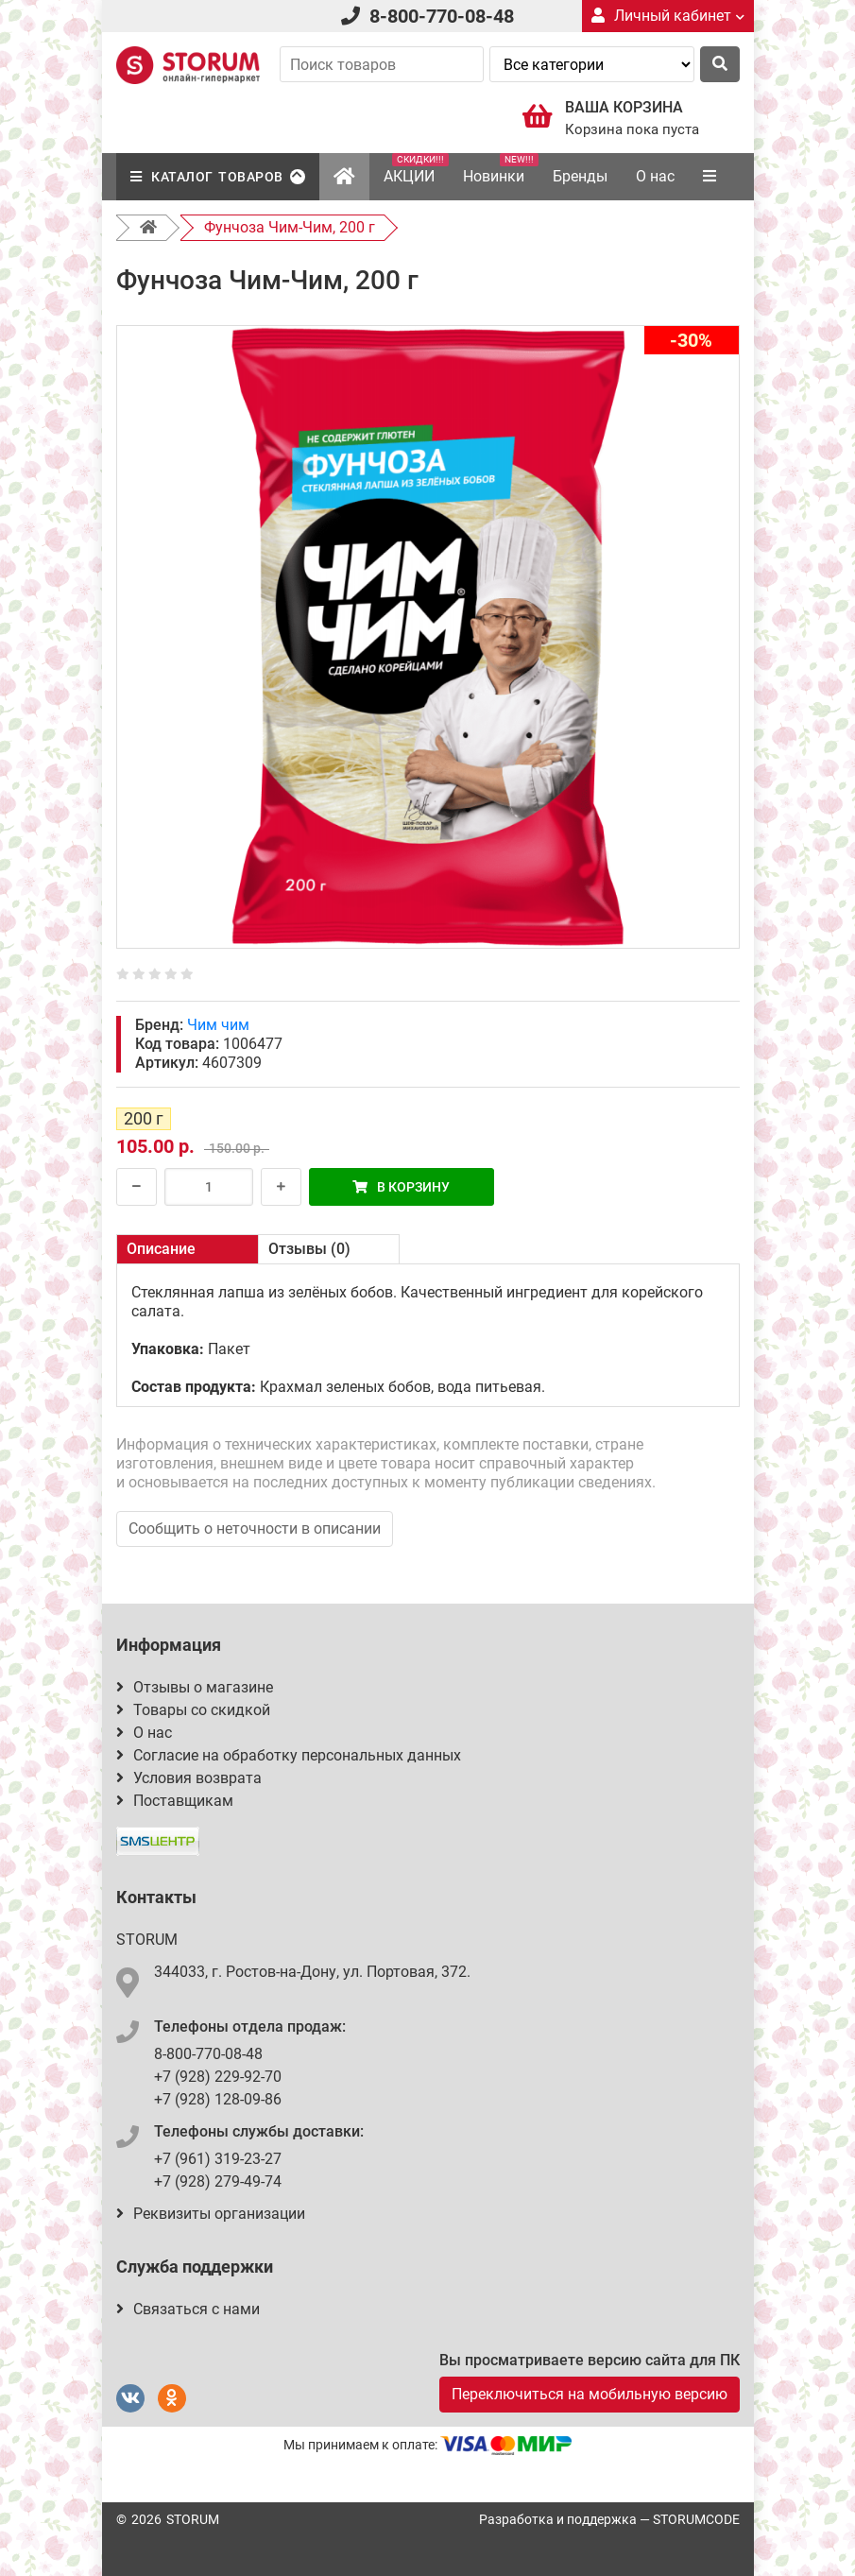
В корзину (401, 1186)
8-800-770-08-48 (441, 16)
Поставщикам (174, 1801)
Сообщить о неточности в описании (254, 1528)
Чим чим (218, 1025)
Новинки (501, 169)
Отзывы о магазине (194, 1687)
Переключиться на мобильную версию (589, 2394)
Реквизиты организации (210, 2214)
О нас (655, 176)
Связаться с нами (188, 2309)
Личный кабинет (667, 16)
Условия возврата (189, 1778)
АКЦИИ (416, 169)
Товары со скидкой (193, 1710)
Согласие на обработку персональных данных (288, 1755)
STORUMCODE (696, 2519)
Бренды (580, 176)
